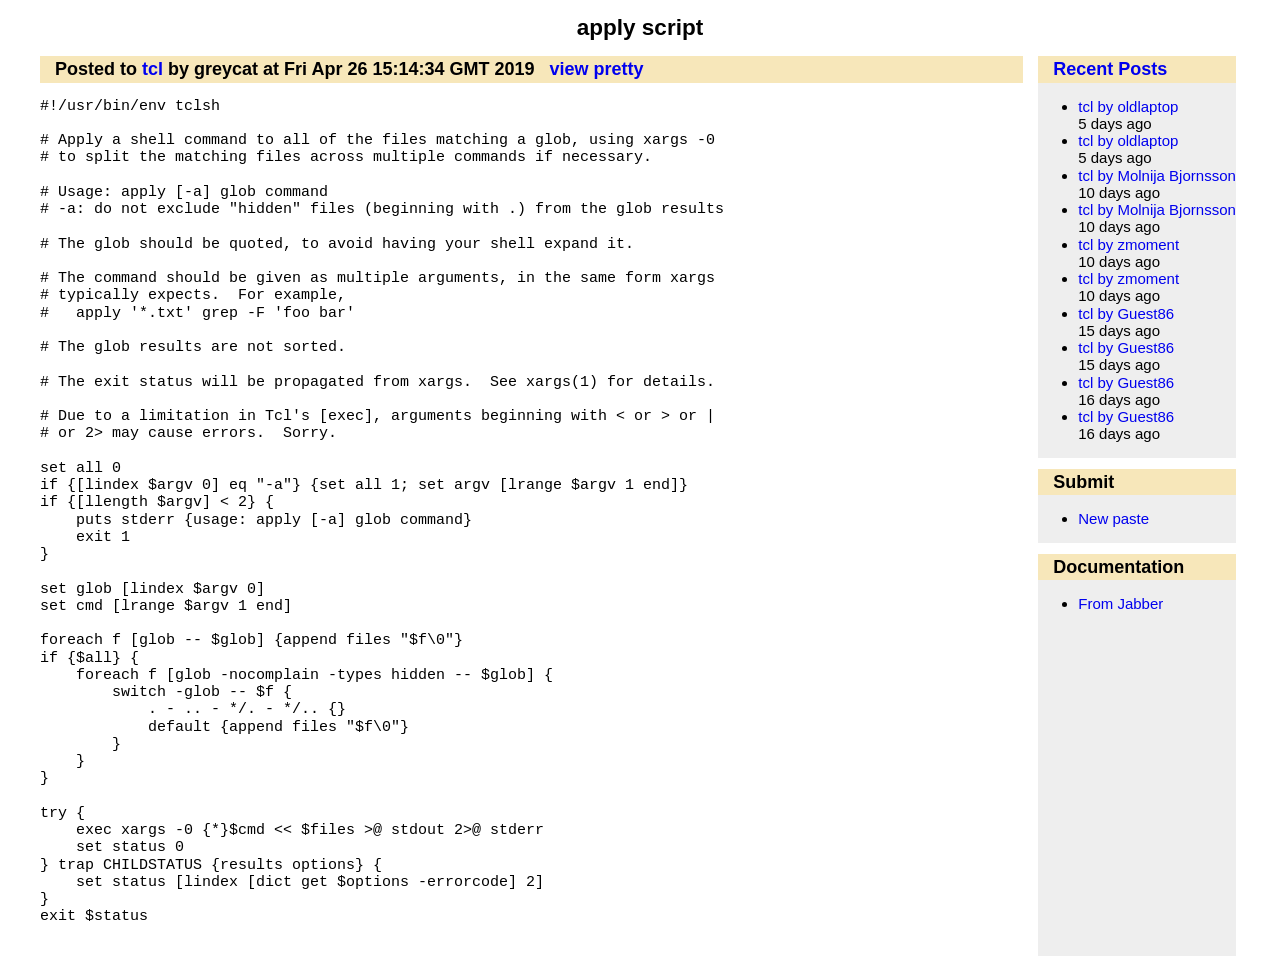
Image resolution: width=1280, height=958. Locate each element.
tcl (152, 69)
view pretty (597, 69)
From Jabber (1120, 603)
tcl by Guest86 (1126, 313)
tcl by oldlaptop (1128, 106)
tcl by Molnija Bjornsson (1157, 175)
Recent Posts (1110, 69)
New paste (1113, 518)
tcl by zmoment (1128, 244)
